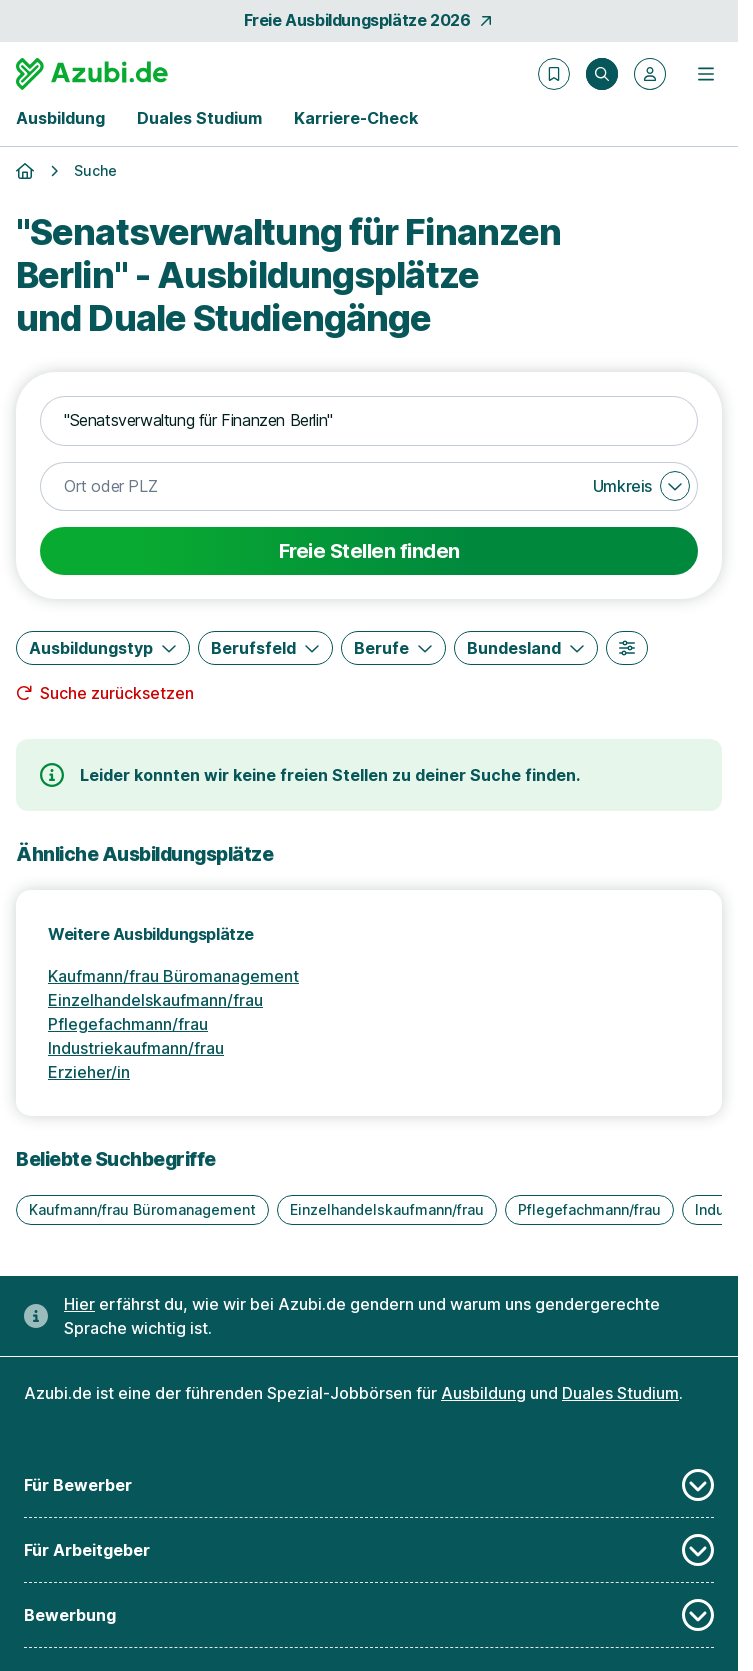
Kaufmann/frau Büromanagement (173, 976)
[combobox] (369, 421)
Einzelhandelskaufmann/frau (155, 1000)
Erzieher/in (89, 1072)
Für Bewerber (369, 1485)
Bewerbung (369, 1615)
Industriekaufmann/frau (136, 1048)
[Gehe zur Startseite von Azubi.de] (92, 74)
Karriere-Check (356, 118)
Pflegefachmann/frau (128, 1024)
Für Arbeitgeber (369, 1550)
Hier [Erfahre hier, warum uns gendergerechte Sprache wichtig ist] (79, 1304)
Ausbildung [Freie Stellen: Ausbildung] (483, 1393)
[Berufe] (393, 648)
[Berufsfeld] (265, 648)
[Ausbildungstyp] (103, 648)
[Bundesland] (526, 648)
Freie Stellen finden (369, 551)
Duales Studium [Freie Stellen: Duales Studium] (620, 1393)
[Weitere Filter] (627, 648)
